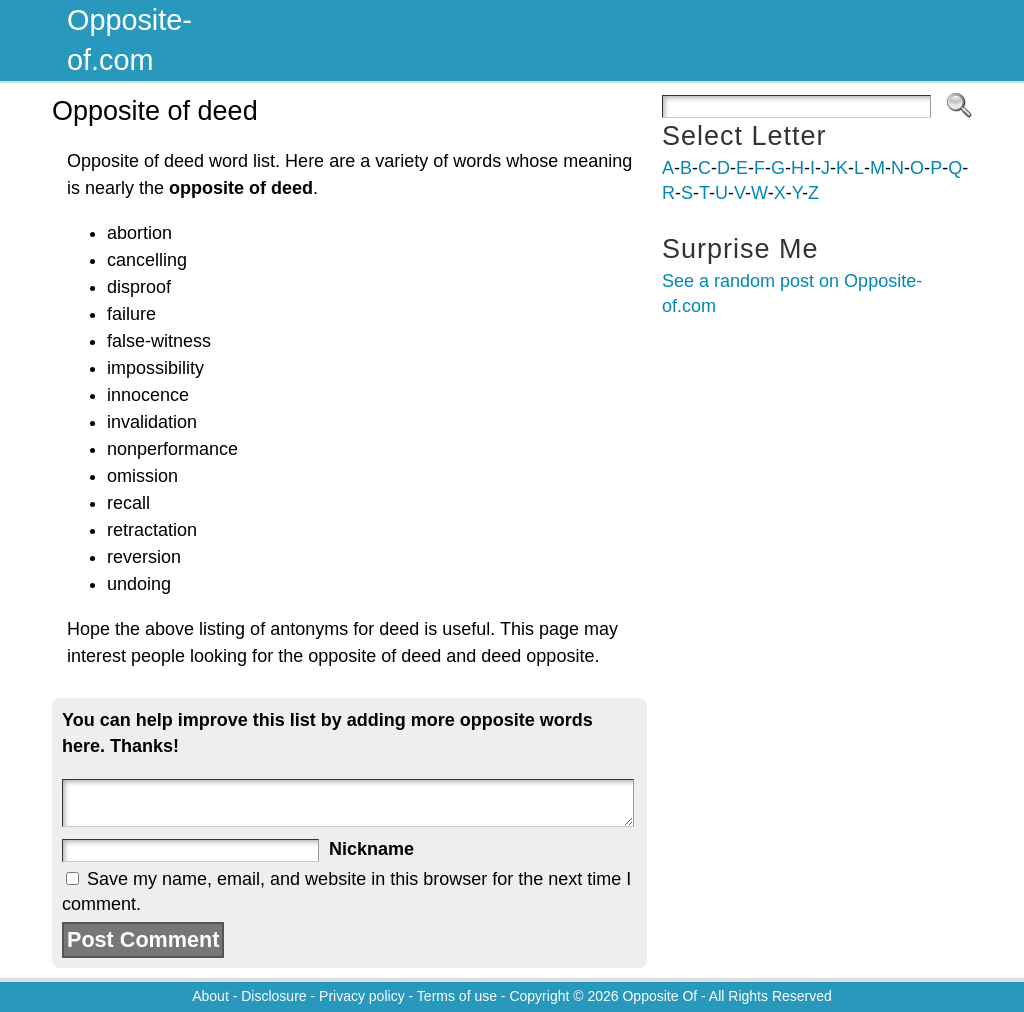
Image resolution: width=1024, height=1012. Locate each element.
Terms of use (457, 996)
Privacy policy (362, 996)
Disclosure (273, 996)
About (210, 996)
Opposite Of (659, 996)
